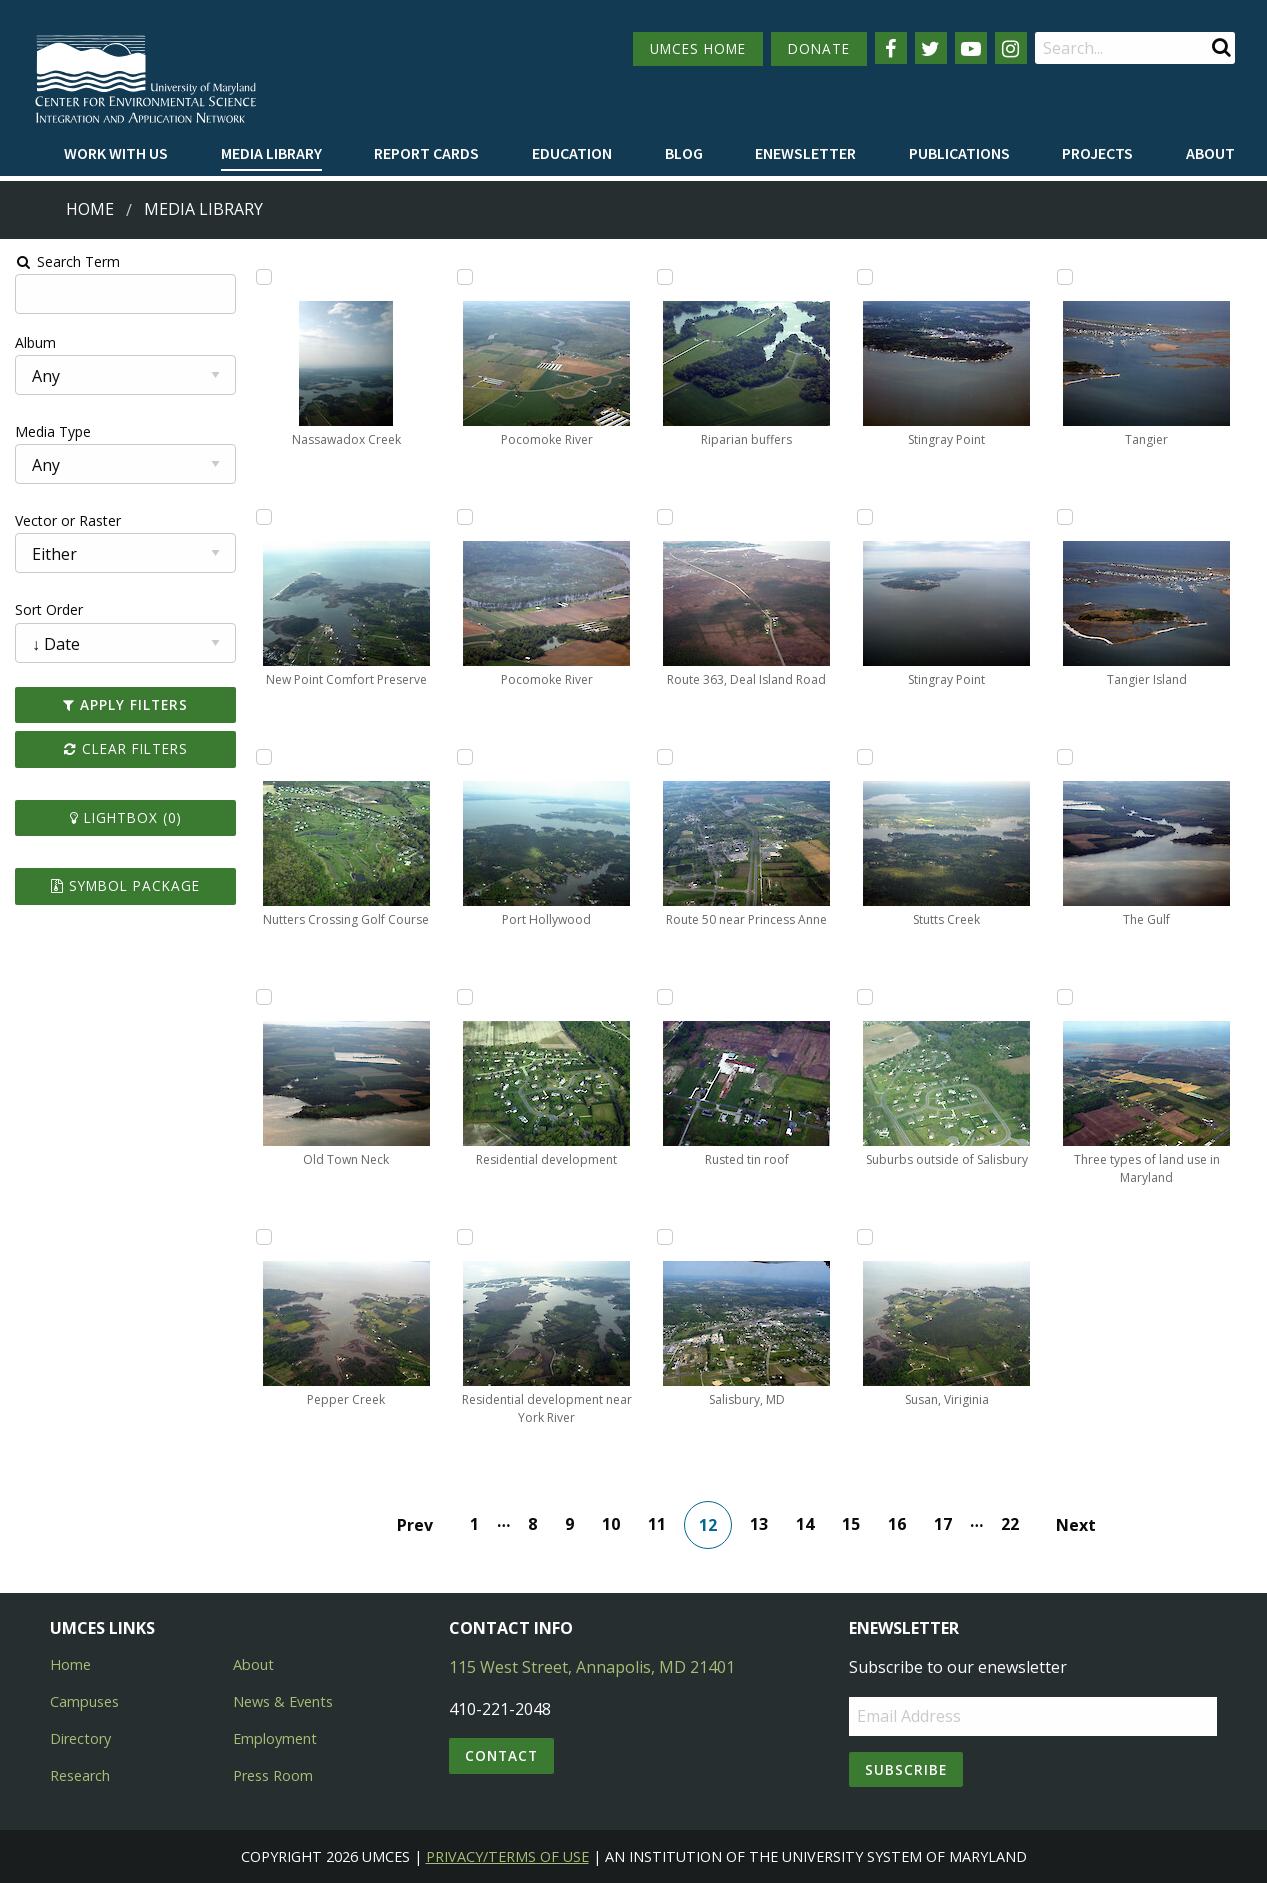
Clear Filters (124, 748)
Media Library (271, 153)
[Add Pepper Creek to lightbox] (263, 1237)
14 (806, 1524)
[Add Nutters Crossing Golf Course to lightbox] (263, 757)
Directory (80, 1738)
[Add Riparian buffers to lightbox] (665, 277)
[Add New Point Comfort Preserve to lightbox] (263, 517)
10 (612, 1524)
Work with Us (116, 153)
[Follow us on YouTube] (971, 48)
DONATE (819, 48)
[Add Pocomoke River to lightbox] (464, 277)
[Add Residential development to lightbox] (464, 997)
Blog (684, 153)
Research (80, 1775)
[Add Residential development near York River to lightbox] (464, 1237)
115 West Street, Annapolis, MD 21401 (592, 1667)
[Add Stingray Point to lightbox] (866, 277)
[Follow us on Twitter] (931, 48)
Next (1077, 1525)
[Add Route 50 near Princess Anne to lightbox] (665, 757)
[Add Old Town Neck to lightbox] (263, 997)
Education (572, 153)
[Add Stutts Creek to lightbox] (866, 757)
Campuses (84, 1701)
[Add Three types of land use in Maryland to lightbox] (1067, 997)
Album (33, 342)
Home (90, 209)
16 (898, 1524)
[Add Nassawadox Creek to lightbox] (263, 277)
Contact (501, 1755)
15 (852, 1524)
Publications (959, 153)
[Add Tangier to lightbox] (1067, 277)
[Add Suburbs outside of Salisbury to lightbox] (866, 997)
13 (760, 1524)
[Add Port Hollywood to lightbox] (464, 757)
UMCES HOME (698, 48)
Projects (1097, 153)
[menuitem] (116, 154)
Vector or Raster (66, 520)
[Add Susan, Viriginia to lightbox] (866, 1237)
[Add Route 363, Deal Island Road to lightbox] (665, 517)
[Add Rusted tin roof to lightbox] (665, 997)
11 (658, 1524)
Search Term (65, 261)
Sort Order (47, 609)
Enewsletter (805, 153)
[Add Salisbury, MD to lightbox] (665, 1237)
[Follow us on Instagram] (1011, 48)
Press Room (273, 1775)
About (1210, 153)
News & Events (283, 1701)
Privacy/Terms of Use (507, 1856)
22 (1011, 1524)
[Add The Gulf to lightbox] (1067, 757)
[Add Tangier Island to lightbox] (1067, 517)
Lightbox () (124, 817)
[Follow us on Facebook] (891, 48)
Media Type (51, 431)
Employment (275, 1738)
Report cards (426, 153)
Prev (416, 1525)
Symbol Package (123, 885)
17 (944, 1524)
